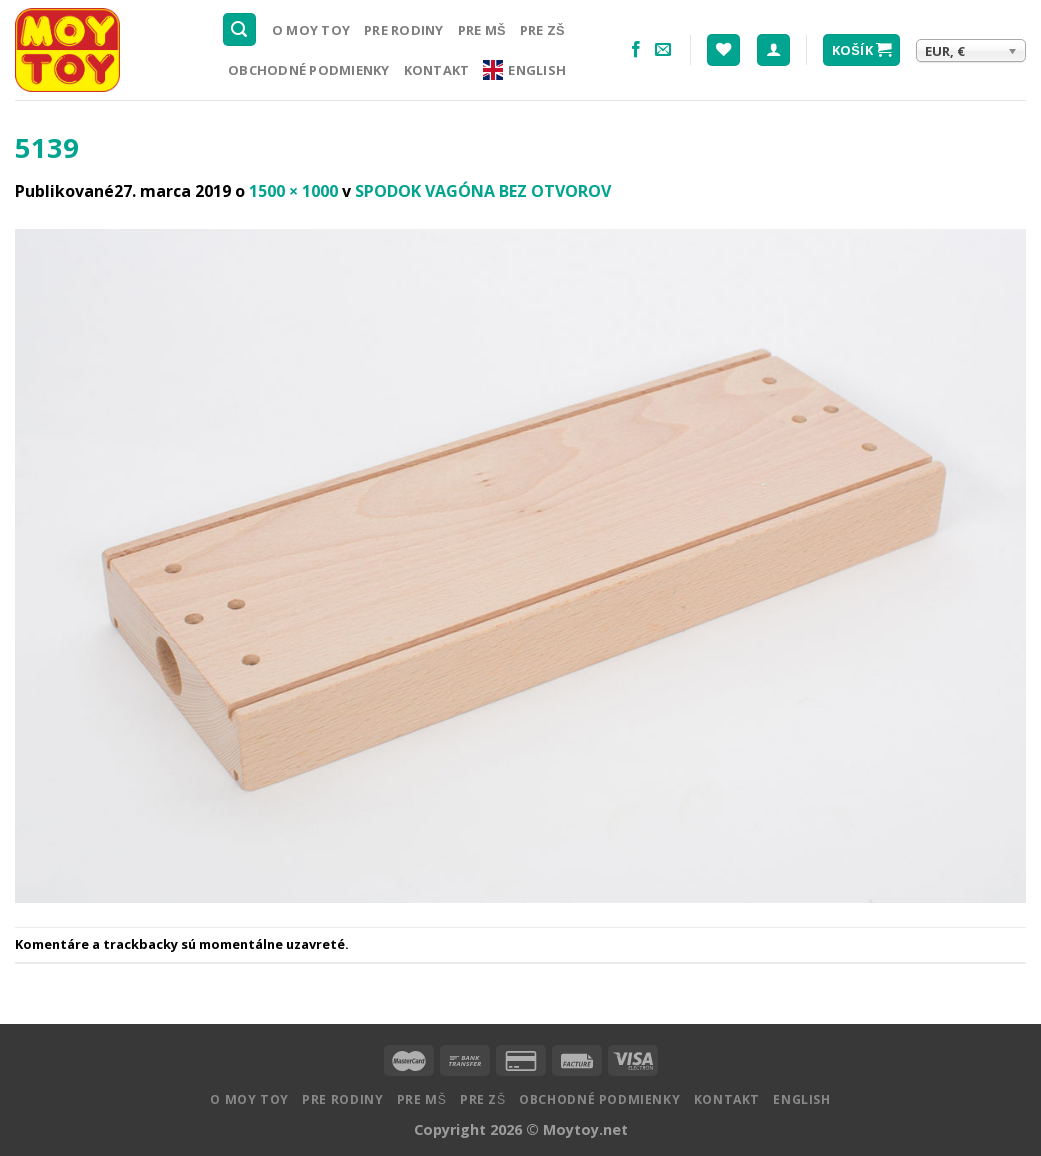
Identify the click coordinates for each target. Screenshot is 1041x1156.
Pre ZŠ (542, 30)
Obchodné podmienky (309, 70)
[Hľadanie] (240, 29)
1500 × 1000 (293, 191)
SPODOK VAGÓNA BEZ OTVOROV (483, 191)
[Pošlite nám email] (663, 50)
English (524, 70)
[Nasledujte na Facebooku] (636, 50)
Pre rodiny (404, 30)
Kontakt (437, 70)
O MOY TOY (311, 30)
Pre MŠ (482, 30)
